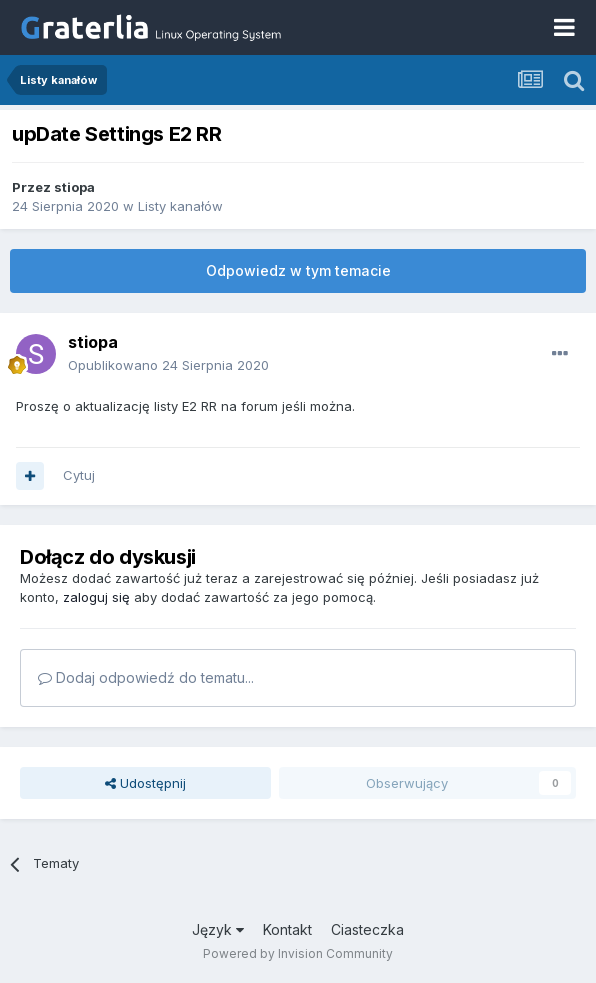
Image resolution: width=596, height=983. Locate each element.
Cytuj (79, 475)
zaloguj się (96, 597)
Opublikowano (168, 365)
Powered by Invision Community (298, 953)
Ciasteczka (367, 929)
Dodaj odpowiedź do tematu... (146, 677)
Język (218, 929)
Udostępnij (145, 783)
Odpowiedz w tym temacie (298, 270)
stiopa (74, 187)
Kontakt (287, 929)
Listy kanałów (180, 206)
